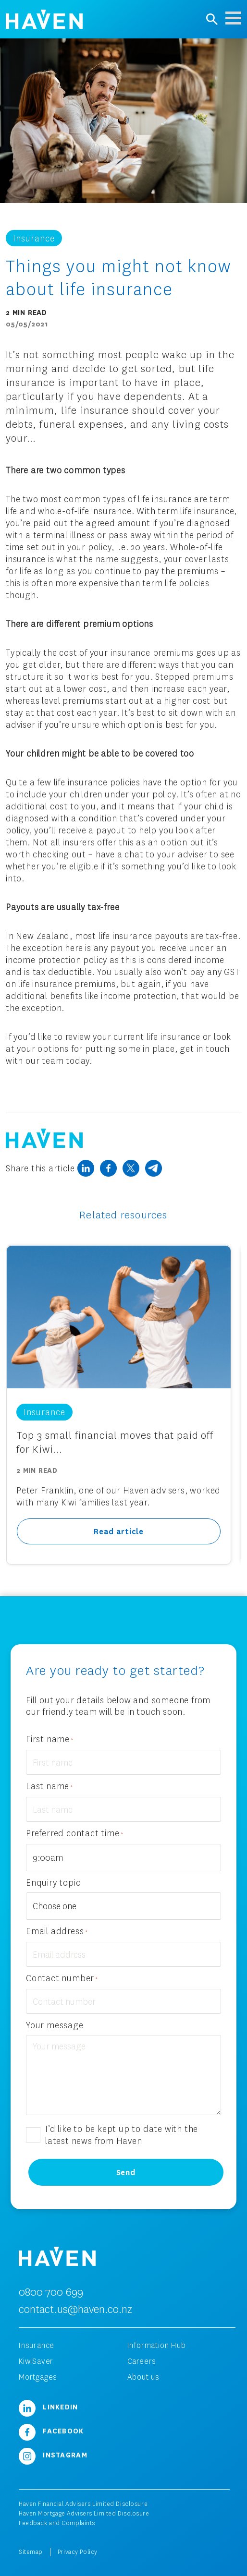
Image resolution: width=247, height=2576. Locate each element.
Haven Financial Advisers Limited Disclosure (83, 2504)
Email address (56, 1931)
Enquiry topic (53, 1882)
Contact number (62, 1978)
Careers (142, 2361)
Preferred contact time (75, 1833)
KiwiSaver (36, 2361)
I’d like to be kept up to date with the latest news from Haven (121, 2134)
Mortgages (38, 2376)
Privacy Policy (78, 2552)
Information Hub (156, 2345)
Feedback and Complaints (57, 2523)
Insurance (36, 2345)
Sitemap (31, 2552)
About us (143, 2376)
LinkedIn (48, 2406)
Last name (49, 1786)
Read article (119, 1531)
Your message (55, 2025)
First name (50, 1739)
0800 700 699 (51, 2292)
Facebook (51, 2430)
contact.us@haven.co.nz (75, 2309)
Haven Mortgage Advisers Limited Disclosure (84, 2513)
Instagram (53, 2454)
